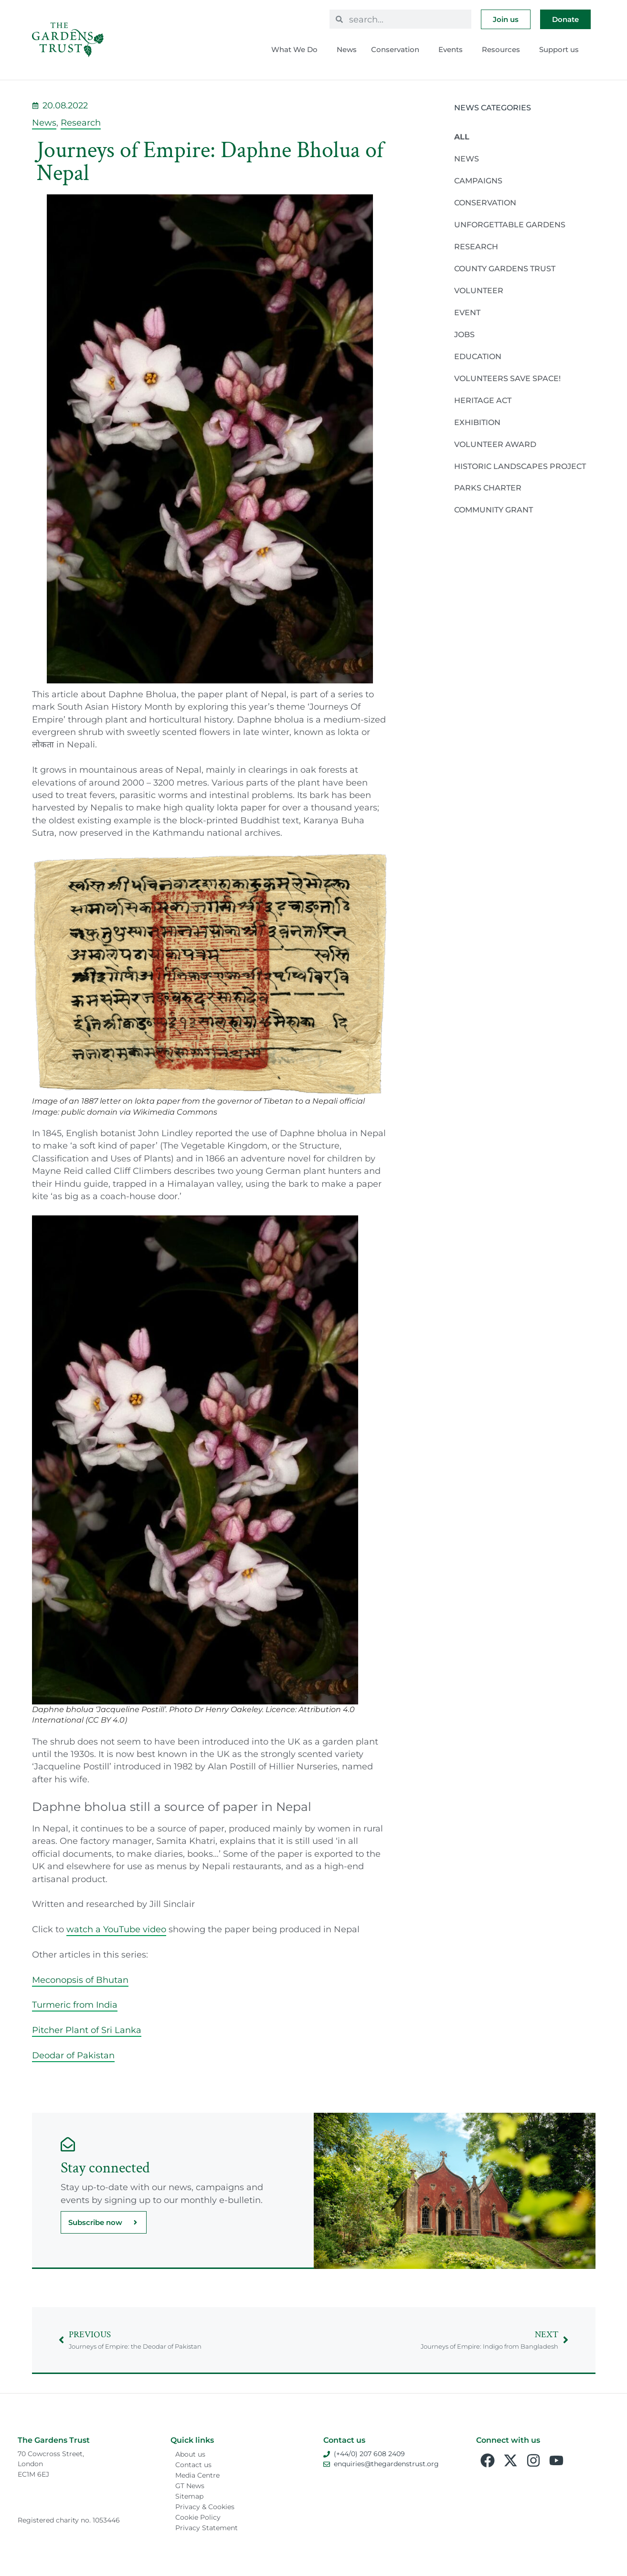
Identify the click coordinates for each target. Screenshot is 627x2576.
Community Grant (493, 510)
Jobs (464, 334)
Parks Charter (487, 488)
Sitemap (189, 2496)
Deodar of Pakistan (73, 2055)
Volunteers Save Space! (507, 378)
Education (477, 356)
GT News (189, 2485)
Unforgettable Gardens (509, 224)
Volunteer (478, 290)
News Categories (492, 107)
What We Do (296, 49)
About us (190, 2454)
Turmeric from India (74, 2005)
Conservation (397, 49)
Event (467, 312)
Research (81, 122)
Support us (561, 49)
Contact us (193, 2464)
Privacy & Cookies (204, 2506)
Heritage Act (482, 400)
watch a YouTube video (116, 1929)
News (347, 49)
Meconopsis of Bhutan (80, 1980)
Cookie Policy (198, 2517)
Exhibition (477, 422)
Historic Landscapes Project (520, 466)
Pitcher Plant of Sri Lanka (86, 2030)
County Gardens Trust (504, 268)
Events (453, 49)
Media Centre (197, 2475)
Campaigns (478, 180)
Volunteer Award (495, 444)
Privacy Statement (206, 2527)
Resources (503, 49)
